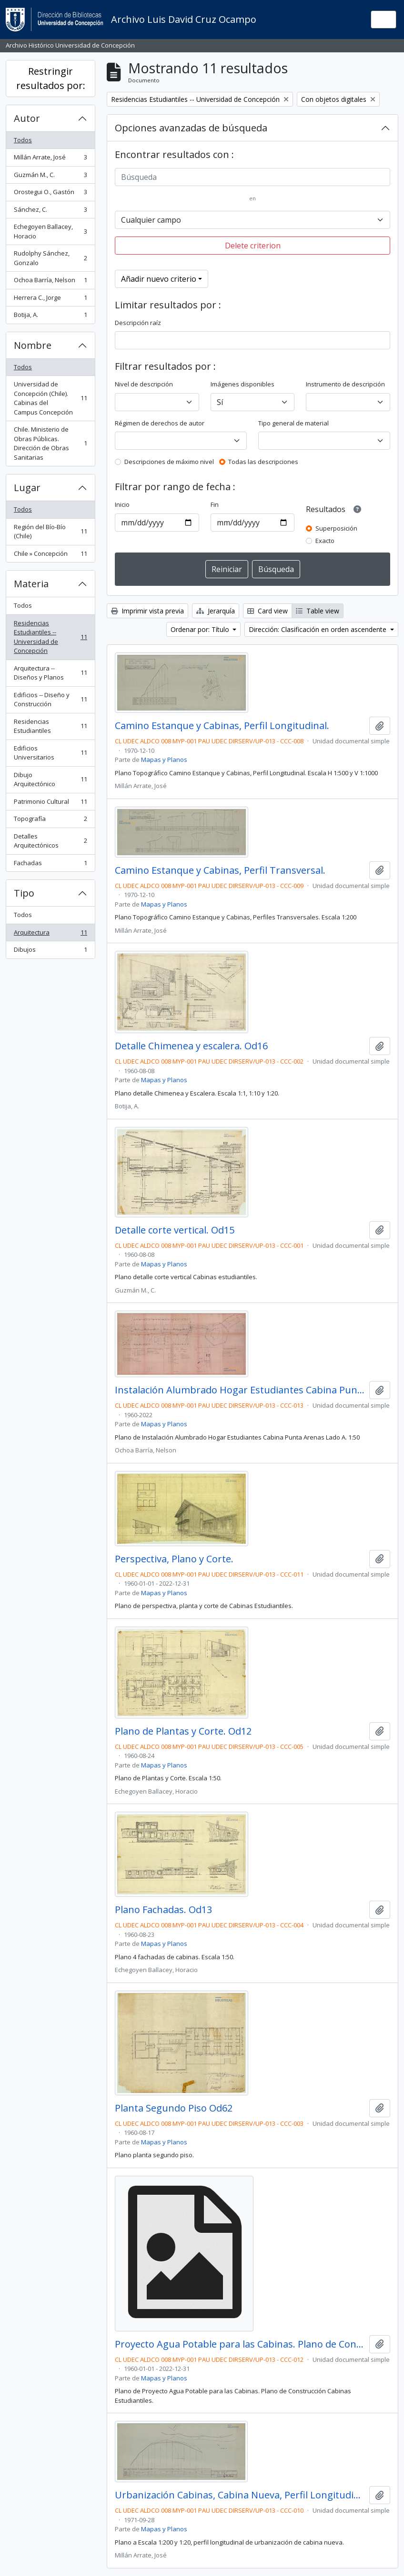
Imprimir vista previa (147, 610)
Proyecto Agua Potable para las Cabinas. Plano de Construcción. (240, 2344)
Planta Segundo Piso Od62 (173, 2108)
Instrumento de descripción (345, 384)
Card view (267, 610)
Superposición (336, 528)
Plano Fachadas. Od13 (163, 1909)
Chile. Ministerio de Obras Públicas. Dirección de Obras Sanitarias (50, 443)
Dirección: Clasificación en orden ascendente (318, 629)
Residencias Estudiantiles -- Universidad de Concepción (50, 637)
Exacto (324, 540)
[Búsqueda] (252, 177)
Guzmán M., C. (50, 176)
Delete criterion (253, 245)
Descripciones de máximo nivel (169, 461)
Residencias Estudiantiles (50, 726)
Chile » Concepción (50, 555)
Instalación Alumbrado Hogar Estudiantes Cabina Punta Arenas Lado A (240, 1390)
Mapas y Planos (164, 759)
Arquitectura (50, 934)
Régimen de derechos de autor (159, 423)
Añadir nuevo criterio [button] (158, 279)
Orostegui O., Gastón (50, 194)
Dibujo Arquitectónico (50, 779)
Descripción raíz (138, 322)
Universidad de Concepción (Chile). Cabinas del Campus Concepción (50, 398)
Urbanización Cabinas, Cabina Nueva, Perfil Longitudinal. (240, 2495)
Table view (317, 610)
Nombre (32, 345)
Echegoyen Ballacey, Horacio (50, 231)
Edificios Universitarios (50, 753)
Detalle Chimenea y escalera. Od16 (191, 1046)
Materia (31, 583)
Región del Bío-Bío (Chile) (50, 532)
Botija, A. (50, 316)
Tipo (24, 893)
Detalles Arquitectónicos (50, 841)
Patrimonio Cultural (50, 803)
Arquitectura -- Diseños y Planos (50, 673)
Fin (215, 504)
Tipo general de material (293, 423)
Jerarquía (215, 610)
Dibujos (50, 951)
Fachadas (50, 865)
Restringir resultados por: (50, 78)
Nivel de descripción (144, 384)
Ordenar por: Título (201, 629)
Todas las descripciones (263, 461)
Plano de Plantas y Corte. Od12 (183, 1731)
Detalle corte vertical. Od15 (174, 1230)
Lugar (27, 487)
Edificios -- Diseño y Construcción (50, 700)
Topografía (50, 820)
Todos (23, 140)
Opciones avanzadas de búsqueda (191, 127)
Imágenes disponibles (242, 384)
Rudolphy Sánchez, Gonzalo (50, 258)
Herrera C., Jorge (50, 299)
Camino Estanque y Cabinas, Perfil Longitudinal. (222, 725)
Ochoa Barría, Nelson (50, 282)
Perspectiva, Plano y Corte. (174, 1559)
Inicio (122, 504)
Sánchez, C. (50, 211)
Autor (27, 118)
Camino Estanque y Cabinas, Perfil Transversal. (220, 870)
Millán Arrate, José (50, 159)
